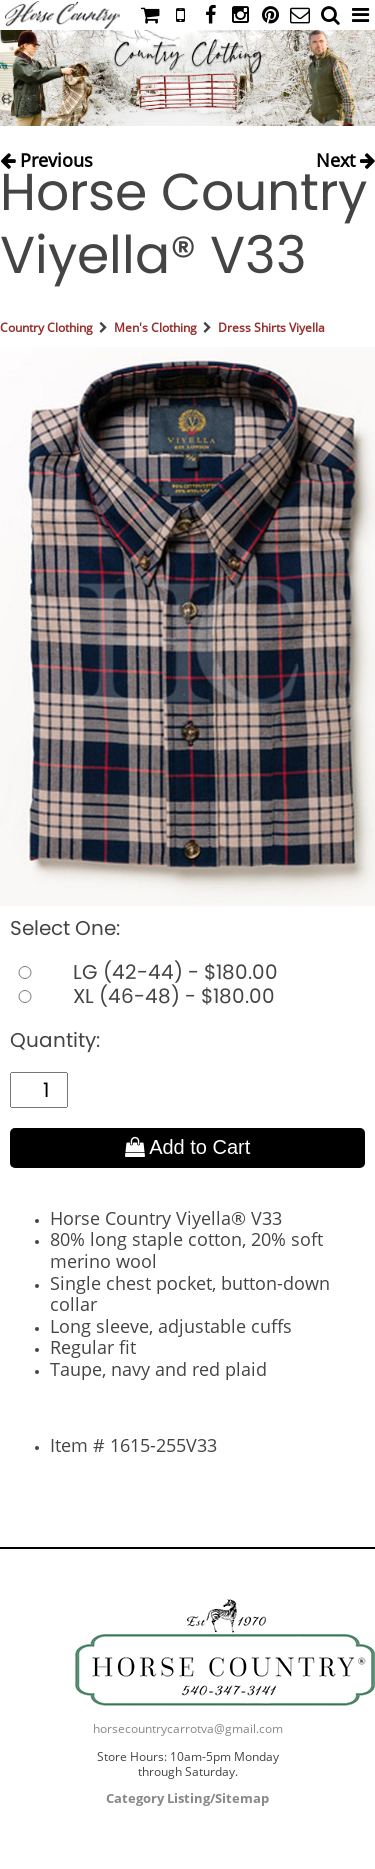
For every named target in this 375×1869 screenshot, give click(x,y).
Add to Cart (188, 1147)
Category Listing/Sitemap (187, 1798)
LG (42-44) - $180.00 (144, 972)
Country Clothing (46, 327)
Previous (46, 155)
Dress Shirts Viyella (271, 327)
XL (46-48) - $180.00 (142, 996)
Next (345, 155)
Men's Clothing (155, 327)
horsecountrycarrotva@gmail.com (188, 1728)
